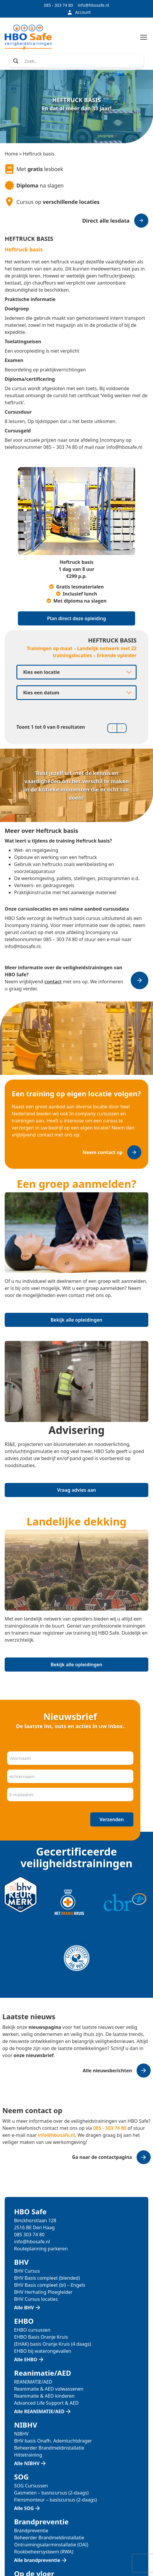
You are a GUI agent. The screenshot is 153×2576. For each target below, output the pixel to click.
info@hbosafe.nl (93, 5)
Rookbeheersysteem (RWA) (43, 2551)
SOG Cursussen (31, 2485)
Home (11, 153)
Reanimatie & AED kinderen (44, 2396)
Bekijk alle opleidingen (77, 1320)
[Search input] (82, 61)
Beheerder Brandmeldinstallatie (49, 2448)
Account (79, 12)
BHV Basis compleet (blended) (47, 2278)
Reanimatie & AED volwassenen (48, 2389)
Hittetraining (28, 2455)
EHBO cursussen (32, 2330)
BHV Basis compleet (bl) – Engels (49, 2285)
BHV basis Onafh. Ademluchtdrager (53, 2441)
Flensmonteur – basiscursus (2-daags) (55, 2499)
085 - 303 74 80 (58, 5)
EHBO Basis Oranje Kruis (41, 2337)
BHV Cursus (27, 2271)
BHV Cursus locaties (36, 2299)
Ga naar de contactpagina (102, 2157)
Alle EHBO (25, 2359)
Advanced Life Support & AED (46, 2403)
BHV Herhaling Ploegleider (43, 2292)
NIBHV (21, 2433)
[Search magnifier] (16, 61)
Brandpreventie (31, 2530)
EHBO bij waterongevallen (42, 2351)
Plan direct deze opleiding (76, 618)
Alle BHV (24, 2307)
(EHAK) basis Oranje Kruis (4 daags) (52, 2344)
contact (53, 981)
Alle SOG (24, 2508)
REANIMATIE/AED (33, 2382)
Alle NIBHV (27, 2463)
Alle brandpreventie (37, 2560)
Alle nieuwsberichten (107, 2070)
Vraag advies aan (76, 1490)
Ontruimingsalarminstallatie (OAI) (51, 2544)
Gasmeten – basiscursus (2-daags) (51, 2492)
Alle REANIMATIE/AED (39, 2411)
